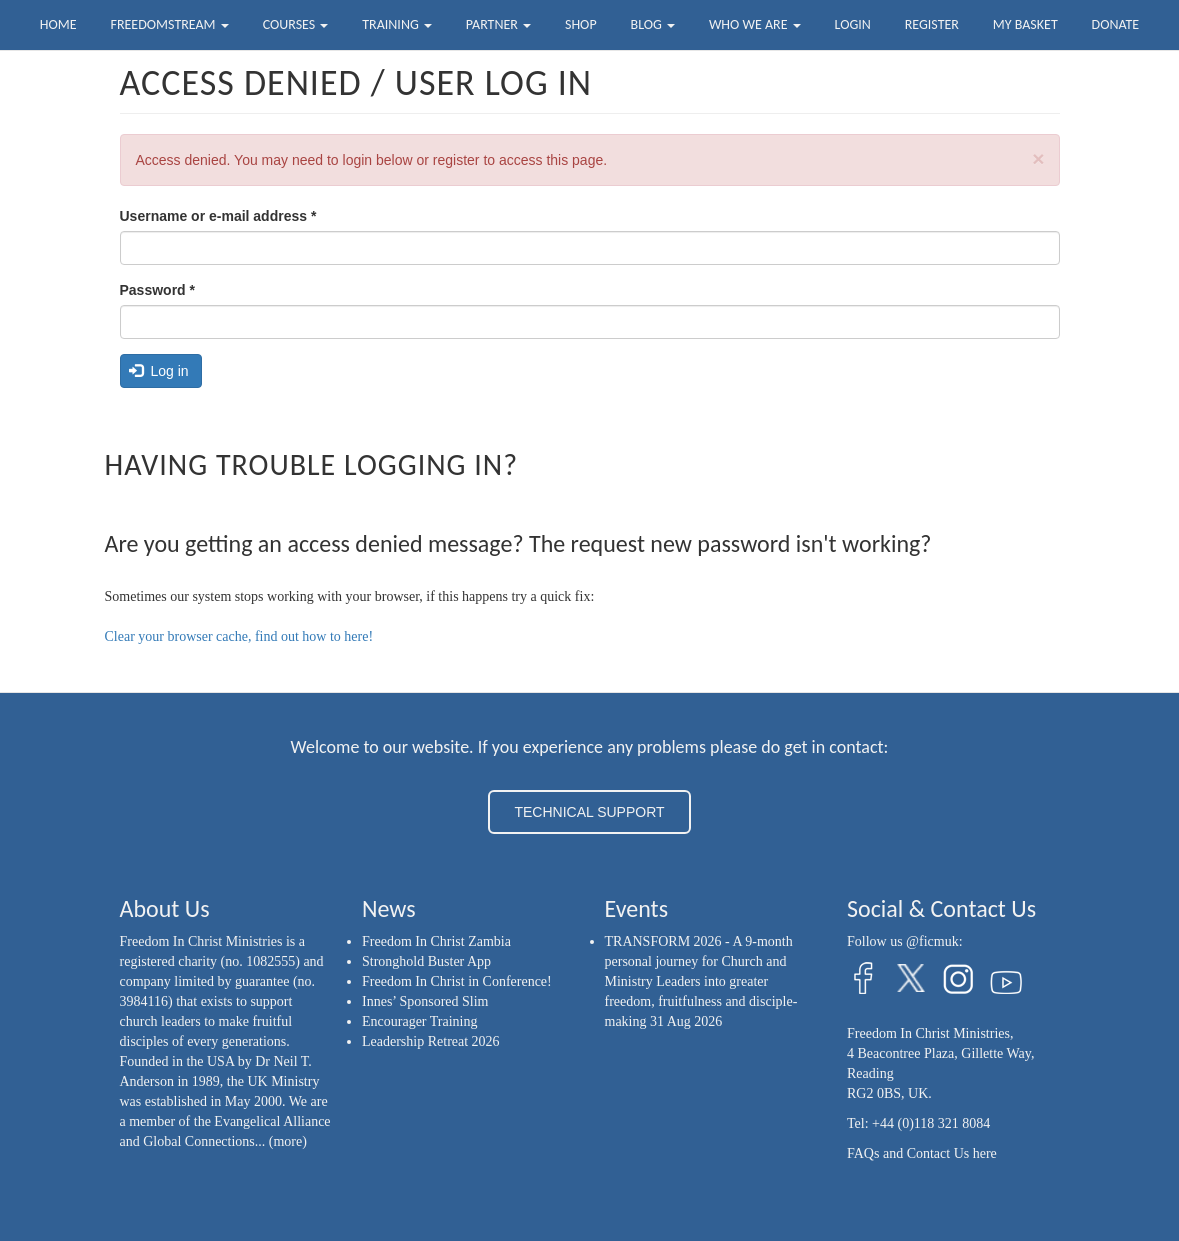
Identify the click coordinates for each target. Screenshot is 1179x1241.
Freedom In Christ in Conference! (457, 981)
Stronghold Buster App (426, 961)
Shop (581, 24)
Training (397, 24)
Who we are (755, 24)
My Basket (1025, 24)
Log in (159, 371)
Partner (498, 24)
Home (58, 24)
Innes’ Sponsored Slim (425, 1001)
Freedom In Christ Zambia (436, 941)
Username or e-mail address (218, 216)
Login (853, 24)
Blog (653, 24)
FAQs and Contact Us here (922, 1153)
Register (932, 24)
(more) (288, 1141)
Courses (296, 24)
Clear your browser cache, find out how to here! (239, 636)
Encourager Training (419, 1021)
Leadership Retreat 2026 (431, 1041)
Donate (1116, 24)
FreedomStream (170, 24)
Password (157, 290)
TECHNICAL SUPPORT (589, 812)
